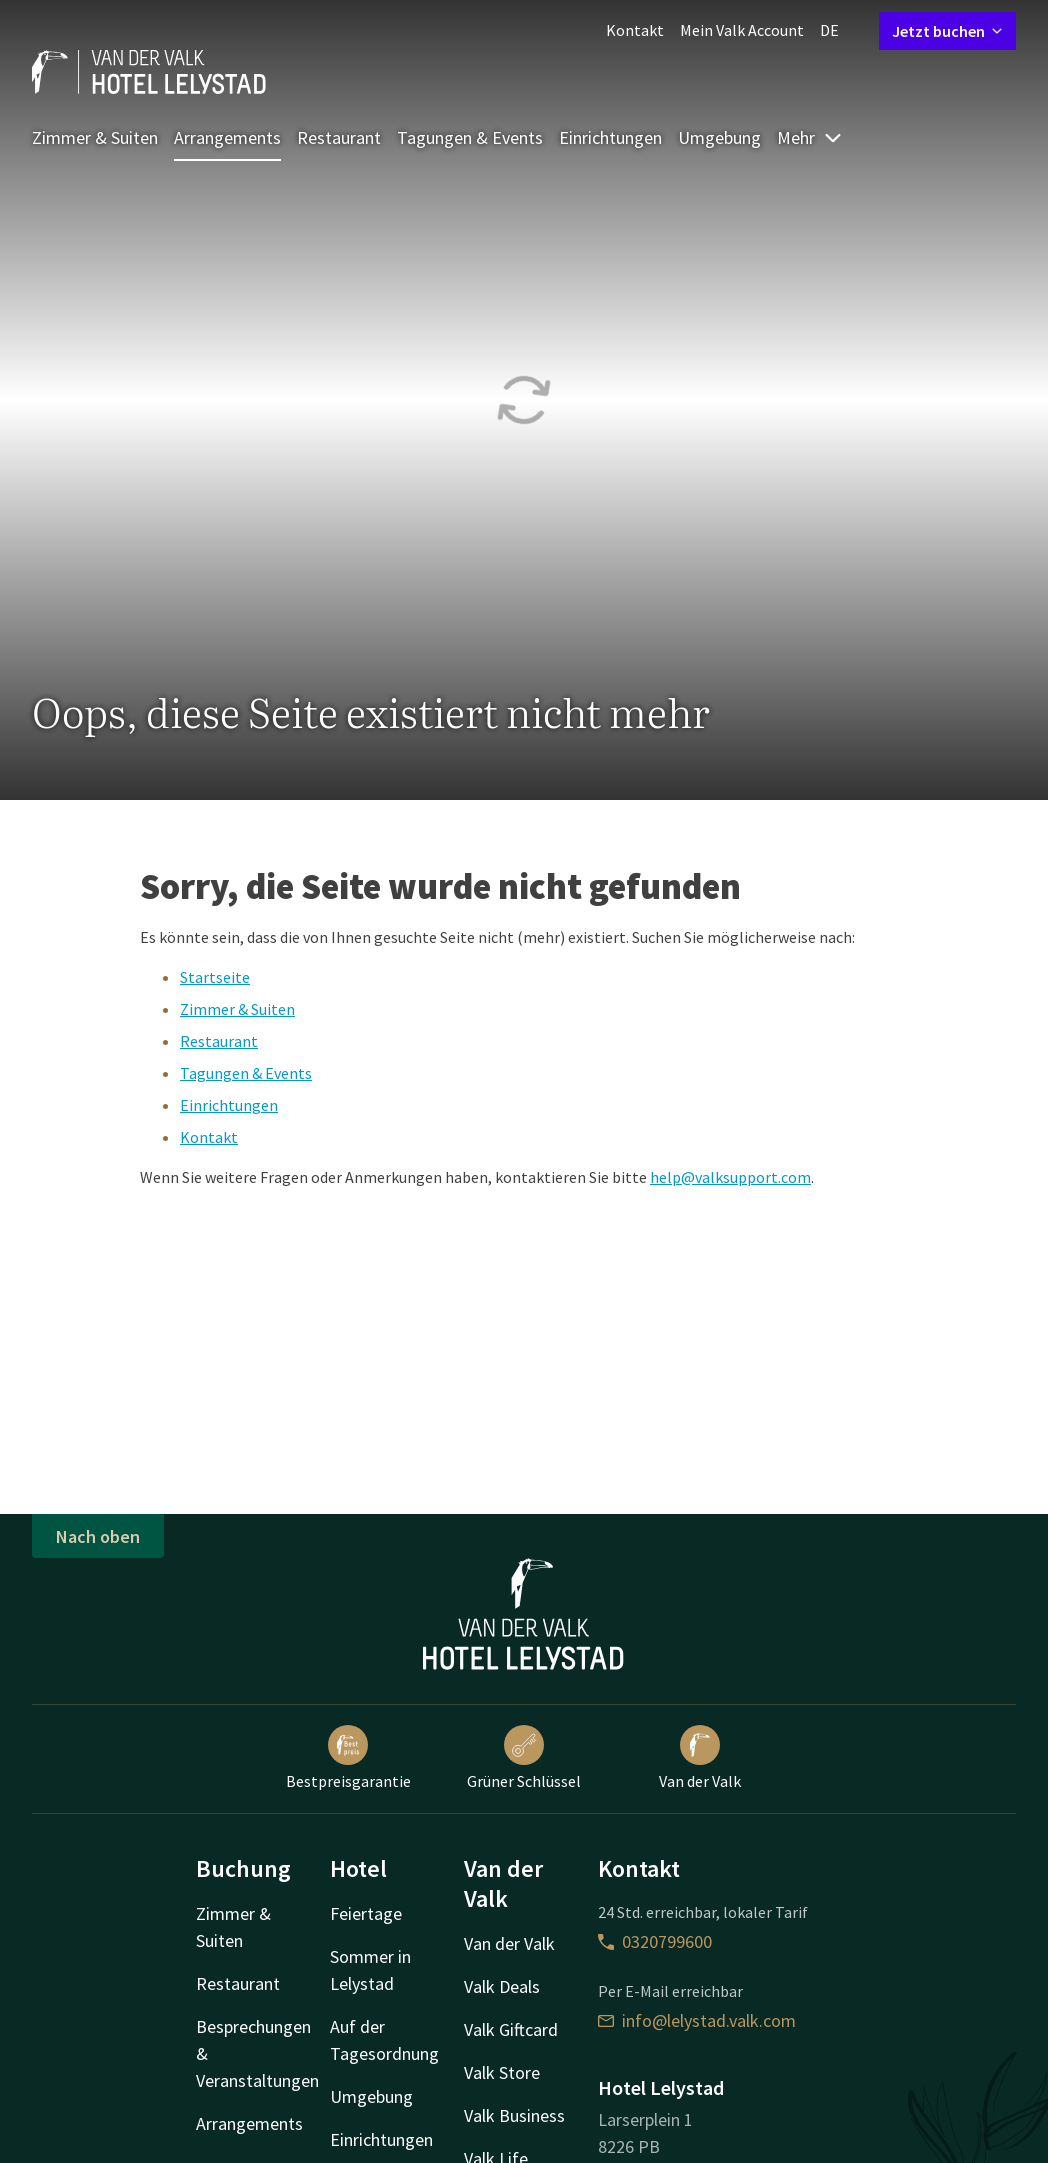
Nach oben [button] (98, 1536)
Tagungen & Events (470, 137)
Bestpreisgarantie (348, 1758)
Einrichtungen (610, 137)
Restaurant (339, 137)
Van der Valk (700, 1758)
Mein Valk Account (742, 30)
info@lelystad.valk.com (697, 2020)
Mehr (810, 137)
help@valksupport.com (730, 1177)
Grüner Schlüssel (524, 1758)
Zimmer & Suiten (95, 137)
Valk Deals (502, 1986)
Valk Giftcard (511, 2029)
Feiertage (366, 1913)
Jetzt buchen (947, 31)
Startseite (215, 977)
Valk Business (514, 2115)
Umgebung (719, 137)
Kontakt (635, 30)
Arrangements (227, 137)
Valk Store (502, 2072)
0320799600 (655, 1941)
